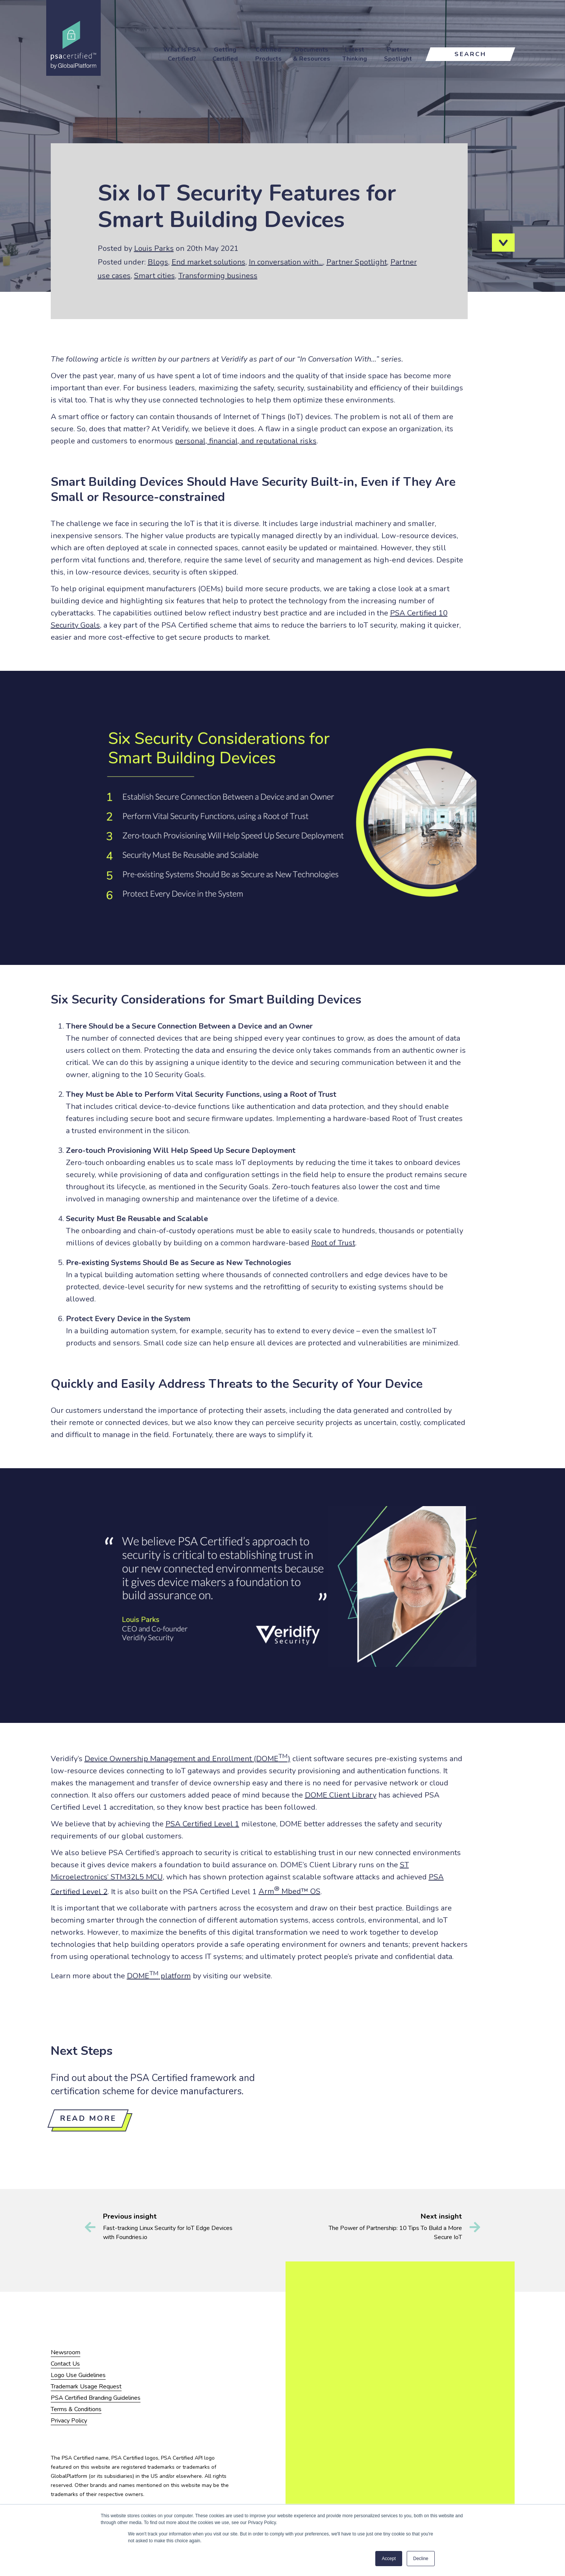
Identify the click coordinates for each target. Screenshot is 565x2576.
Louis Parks (154, 248)
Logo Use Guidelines (78, 2375)
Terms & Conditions (76, 2409)
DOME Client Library (340, 1795)
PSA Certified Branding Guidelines (95, 2398)
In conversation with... (286, 262)
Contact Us (65, 2364)
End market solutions (208, 262)
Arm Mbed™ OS (289, 1891)
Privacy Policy (69, 2420)
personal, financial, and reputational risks (246, 441)
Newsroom (65, 2352)
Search (470, 54)
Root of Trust (333, 1243)
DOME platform (159, 1976)
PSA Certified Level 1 (202, 1824)
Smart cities (154, 276)
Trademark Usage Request (86, 2386)
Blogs (158, 262)
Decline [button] (420, 2558)
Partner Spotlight (356, 262)
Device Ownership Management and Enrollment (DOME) (187, 1759)
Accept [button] (389, 2558)
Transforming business (218, 276)
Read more (88, 2118)
